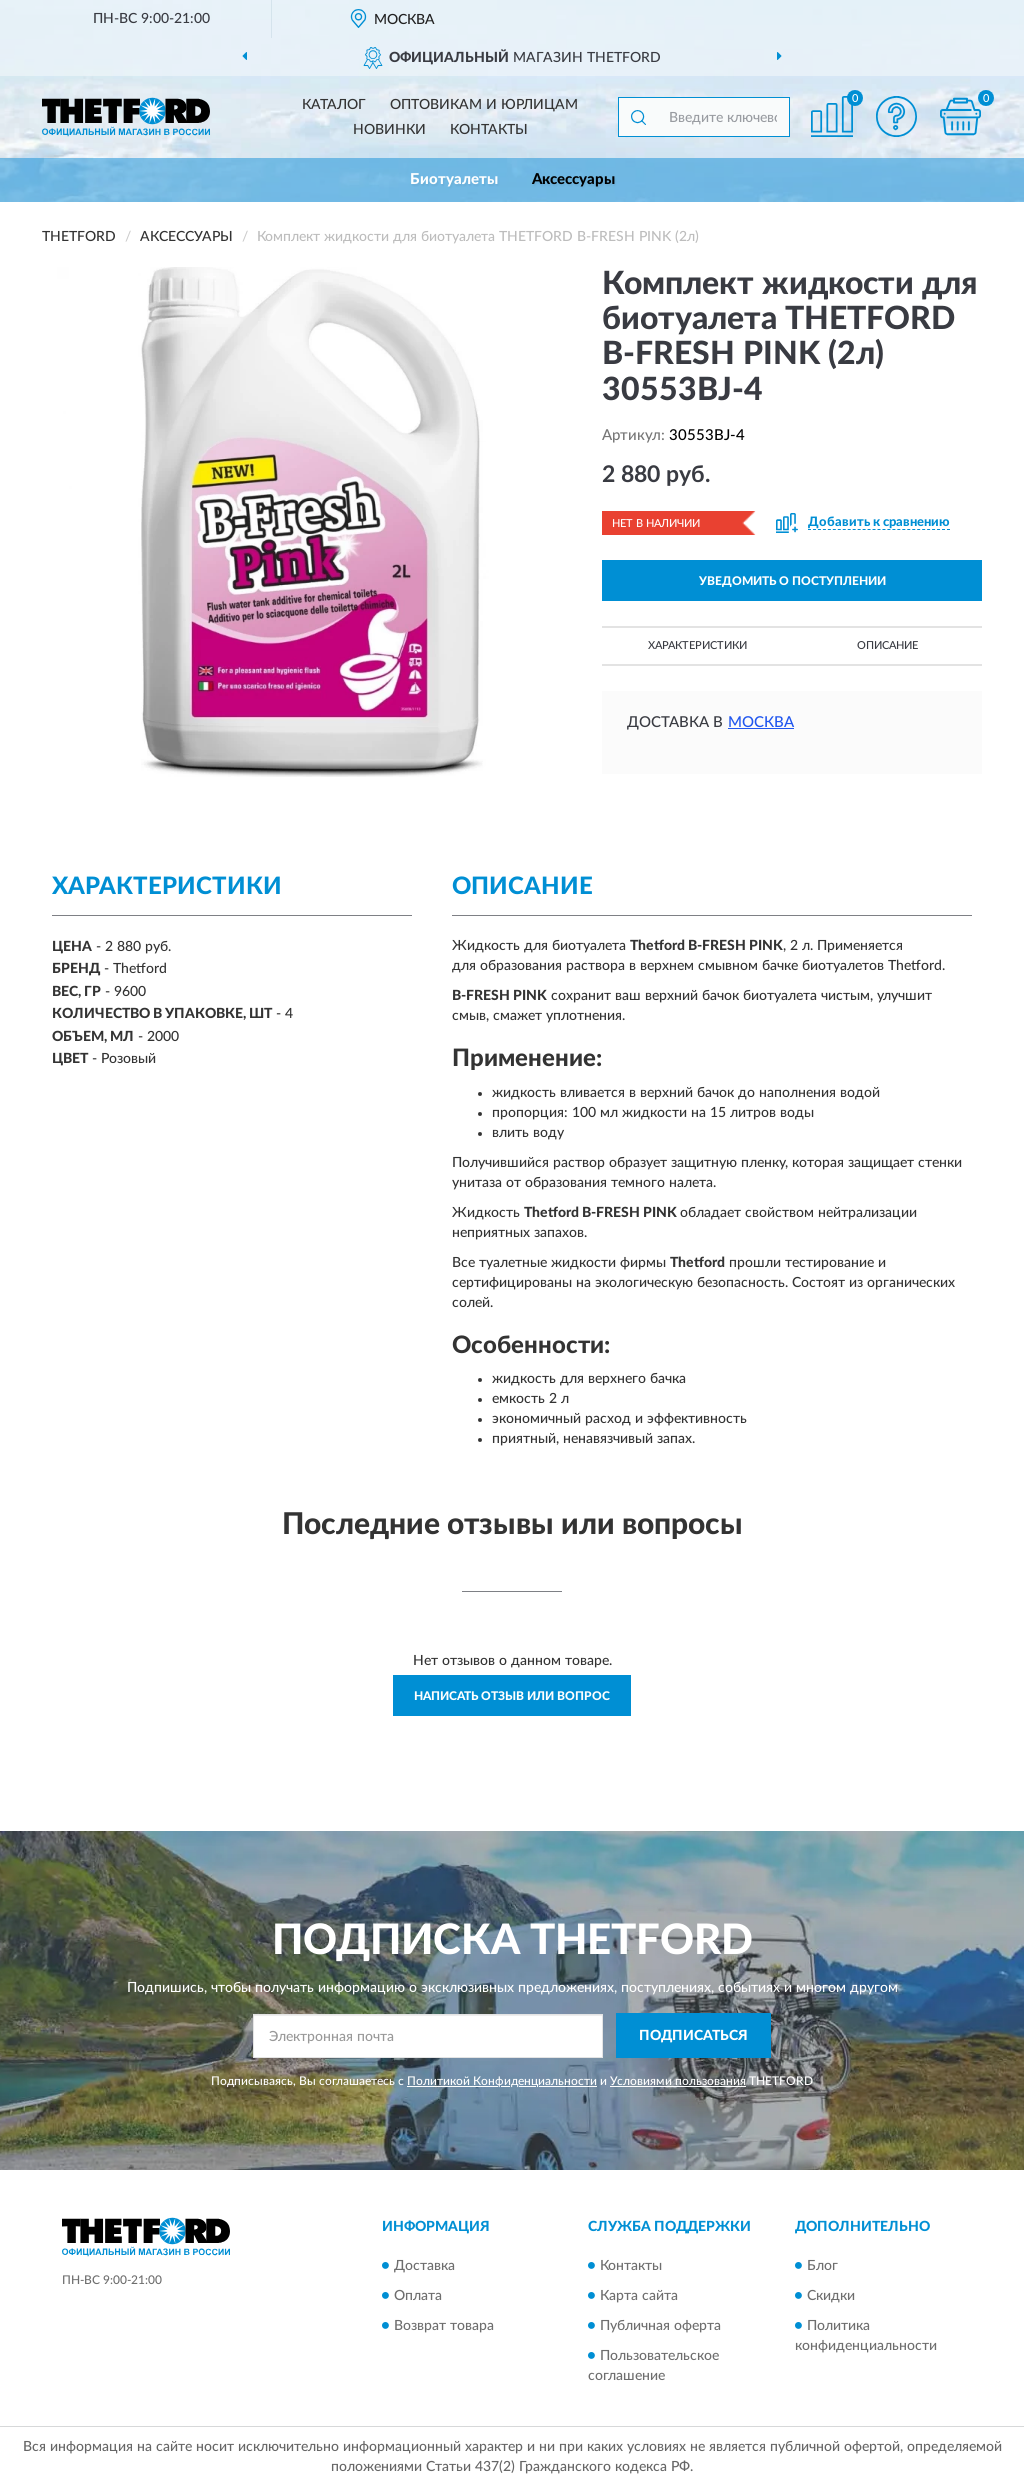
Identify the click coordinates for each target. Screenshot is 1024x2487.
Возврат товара (444, 2326)
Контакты (489, 130)
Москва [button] (761, 722)
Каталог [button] (334, 105)
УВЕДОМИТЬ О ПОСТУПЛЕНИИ (792, 581)
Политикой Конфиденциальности (502, 2081)
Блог (822, 2266)
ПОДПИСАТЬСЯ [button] (693, 2036)
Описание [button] (887, 645)
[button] (896, 116)
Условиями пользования (678, 2081)
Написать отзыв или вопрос (512, 1696)
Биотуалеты (454, 179)
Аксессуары (573, 179)
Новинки (389, 130)
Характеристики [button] (697, 645)
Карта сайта (639, 2296)
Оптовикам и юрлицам (484, 105)
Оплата (418, 2296)
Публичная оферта (660, 2326)
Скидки (831, 2296)
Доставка (424, 2266)
